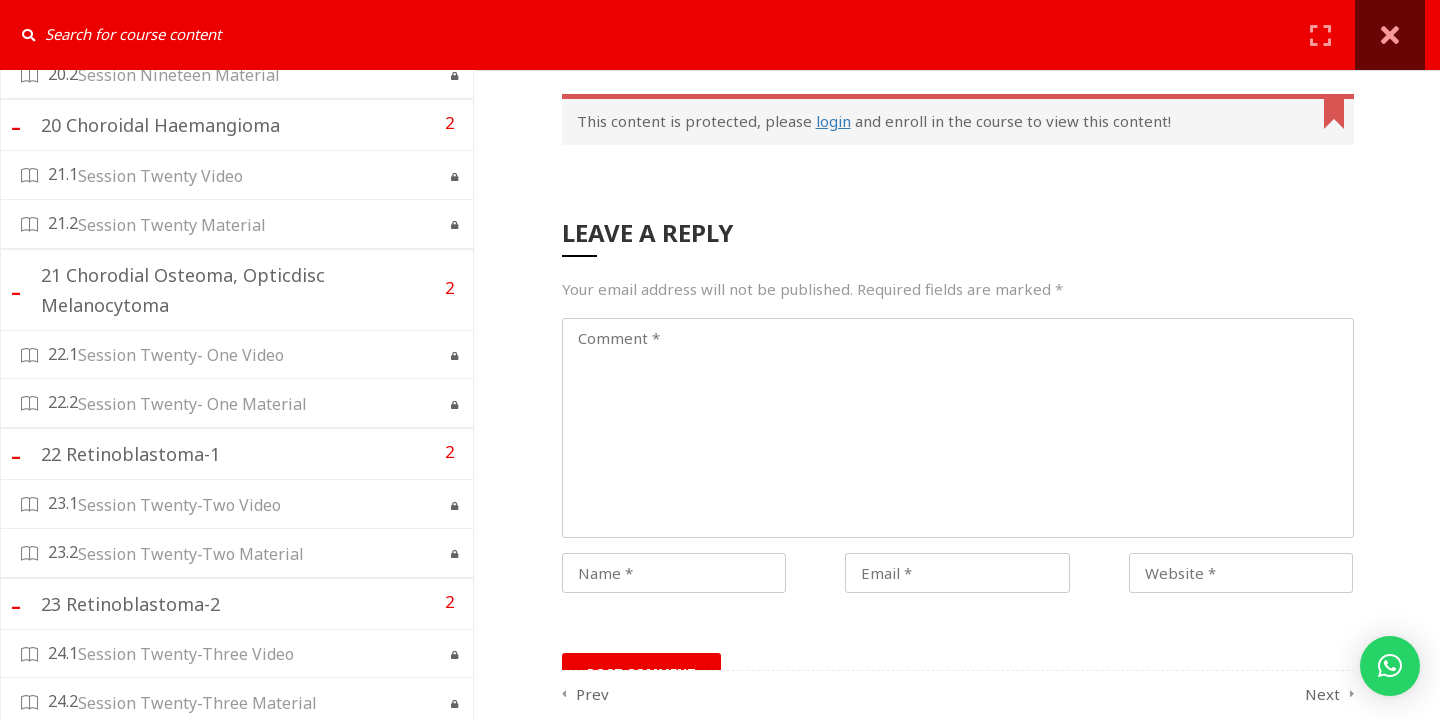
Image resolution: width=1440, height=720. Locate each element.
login (833, 121)
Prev (592, 694)
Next (1322, 694)
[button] (1390, 666)
